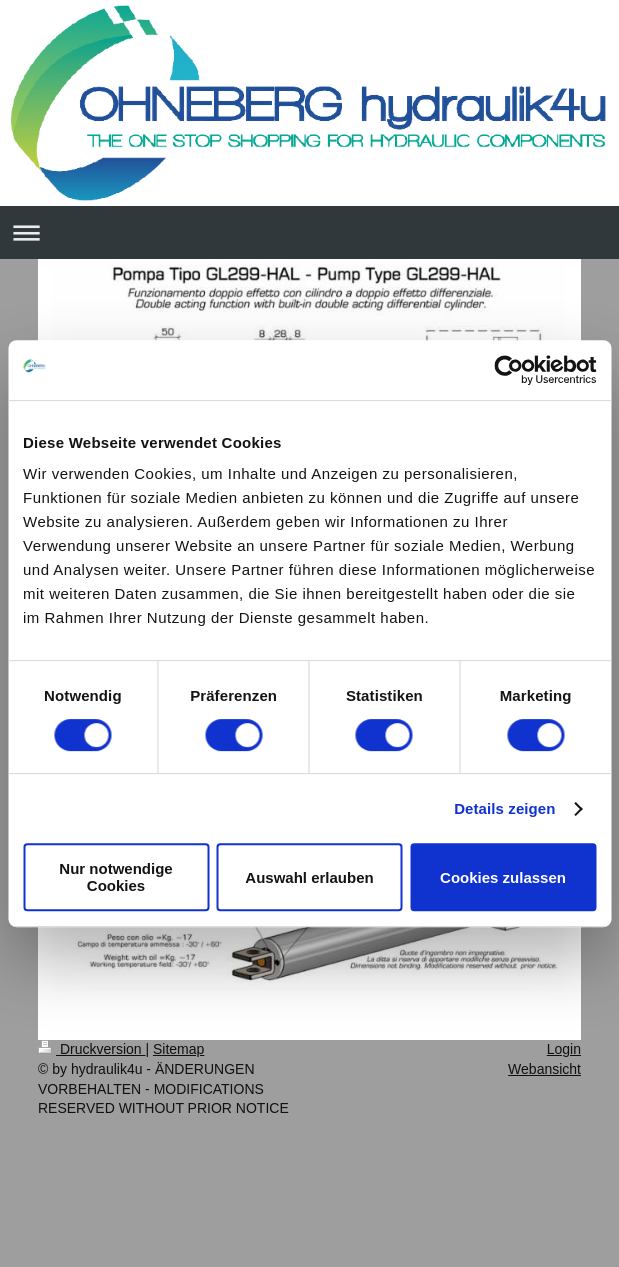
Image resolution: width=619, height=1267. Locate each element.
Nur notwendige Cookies (115, 877)
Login (564, 1049)
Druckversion (91, 1049)
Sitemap (178, 1049)
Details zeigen (504, 808)
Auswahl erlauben (309, 877)
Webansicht (544, 1069)
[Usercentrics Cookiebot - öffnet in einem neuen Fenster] (508, 370)
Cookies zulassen (503, 877)
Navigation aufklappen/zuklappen (309, 232)
